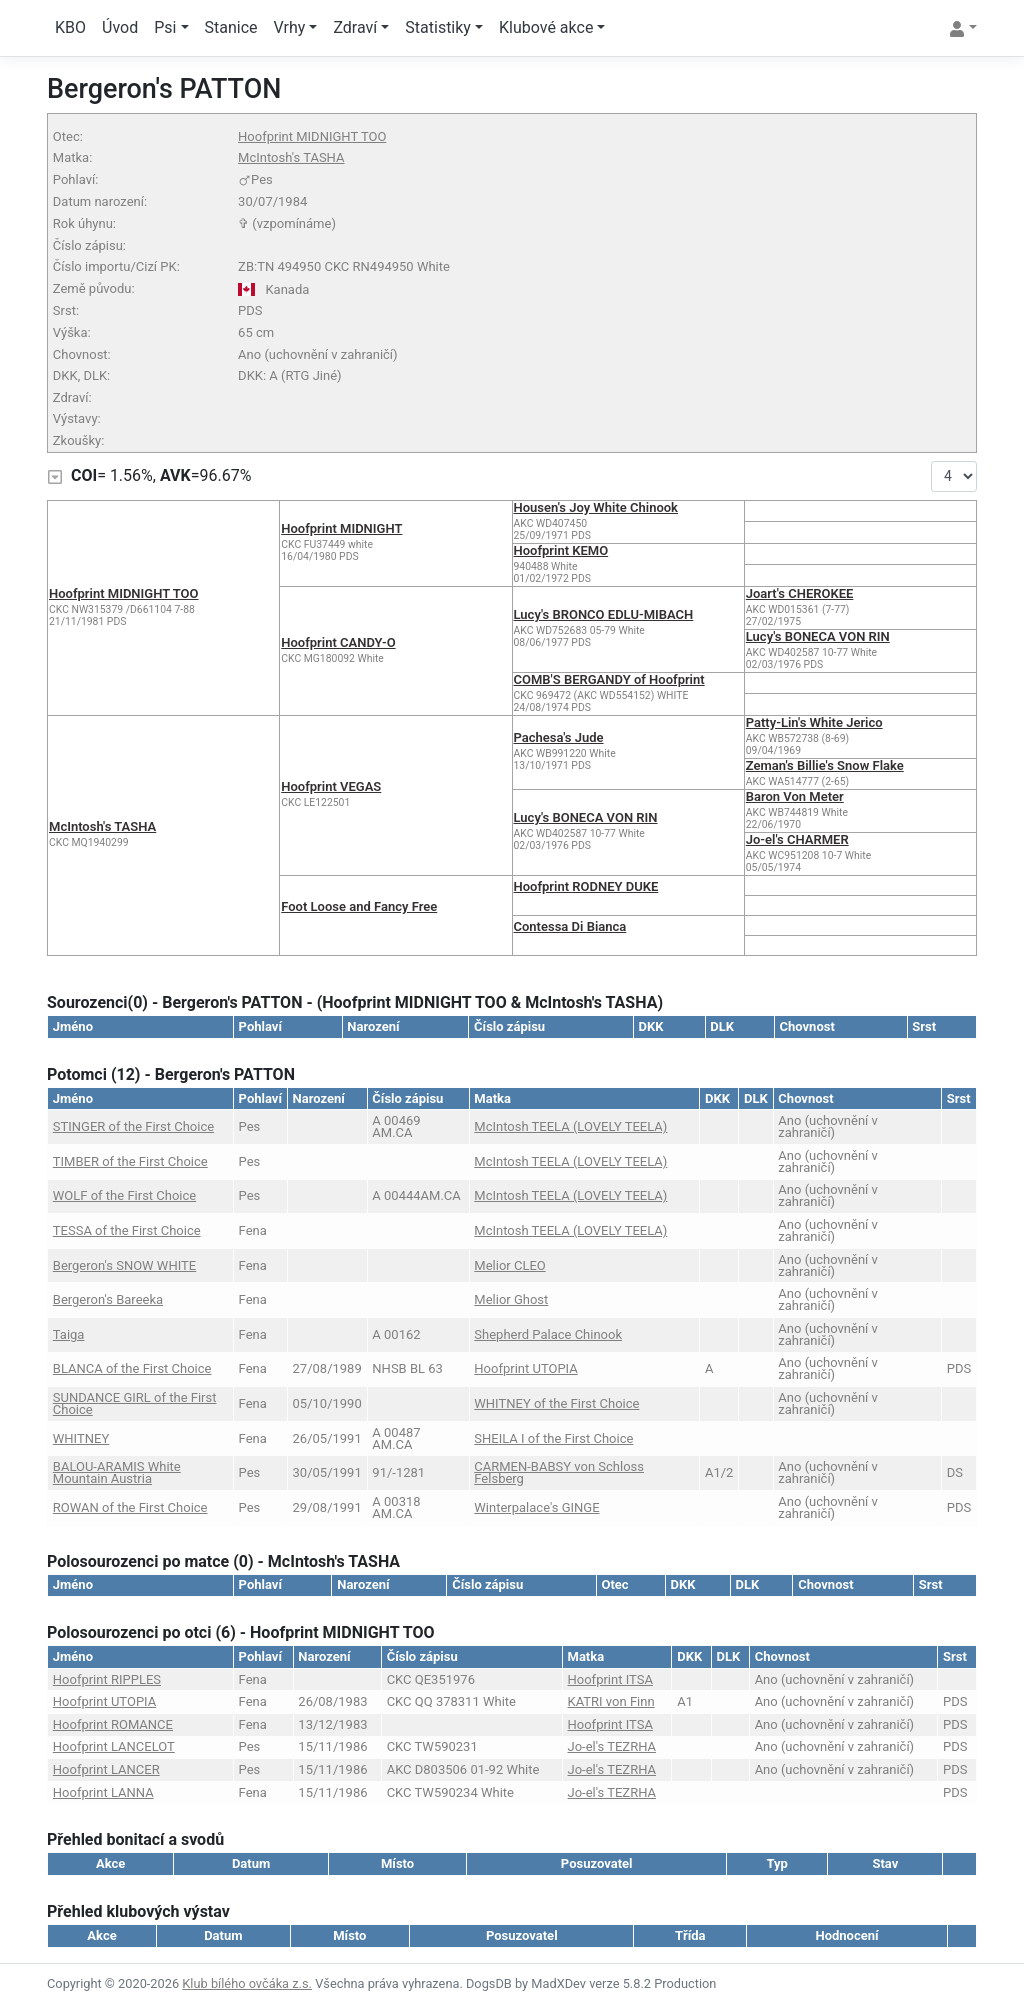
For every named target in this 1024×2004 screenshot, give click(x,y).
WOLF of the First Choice (124, 1195)
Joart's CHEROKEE (800, 593)
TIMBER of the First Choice (130, 1161)
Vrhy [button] (290, 27)
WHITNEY (81, 1438)
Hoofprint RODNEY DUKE (586, 886)
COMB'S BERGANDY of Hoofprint (609, 679)
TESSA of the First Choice (127, 1230)
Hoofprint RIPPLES (107, 1679)
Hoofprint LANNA (103, 1792)
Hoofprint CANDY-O (338, 642)
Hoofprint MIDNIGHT (341, 528)
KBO (70, 27)
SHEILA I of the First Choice (553, 1438)
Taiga (69, 1334)
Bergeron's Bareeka (108, 1299)
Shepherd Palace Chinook (548, 1334)
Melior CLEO (509, 1265)
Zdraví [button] (355, 27)
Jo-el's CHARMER (797, 839)
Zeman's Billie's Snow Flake (825, 765)
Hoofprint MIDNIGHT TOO (312, 136)
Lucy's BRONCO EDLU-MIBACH (604, 614)
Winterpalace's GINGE (536, 1507)
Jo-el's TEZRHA (612, 1746)
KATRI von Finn (611, 1701)
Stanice (231, 27)
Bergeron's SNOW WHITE (124, 1265)
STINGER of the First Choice (133, 1126)
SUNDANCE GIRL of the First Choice (135, 1403)
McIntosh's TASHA (291, 157)
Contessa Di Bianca (570, 926)
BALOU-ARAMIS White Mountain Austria (117, 1472)
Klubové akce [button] (546, 27)
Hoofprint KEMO (561, 550)
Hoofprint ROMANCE (113, 1724)
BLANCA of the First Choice (132, 1368)
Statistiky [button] (438, 27)
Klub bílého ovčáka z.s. (247, 1983)
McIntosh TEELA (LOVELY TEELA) (570, 1126)
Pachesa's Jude (559, 737)
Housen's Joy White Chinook (596, 507)
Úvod (120, 27)
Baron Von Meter (795, 796)
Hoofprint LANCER (106, 1769)
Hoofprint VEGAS (331, 786)
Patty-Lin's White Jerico (814, 722)
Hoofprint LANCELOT (114, 1746)
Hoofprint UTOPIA (525, 1368)
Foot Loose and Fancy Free (359, 906)
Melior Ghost (511, 1299)
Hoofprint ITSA (610, 1679)
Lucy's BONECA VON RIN (818, 636)
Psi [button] (165, 27)
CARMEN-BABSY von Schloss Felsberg (559, 1472)
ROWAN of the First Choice (130, 1507)
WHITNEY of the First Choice (556, 1403)
